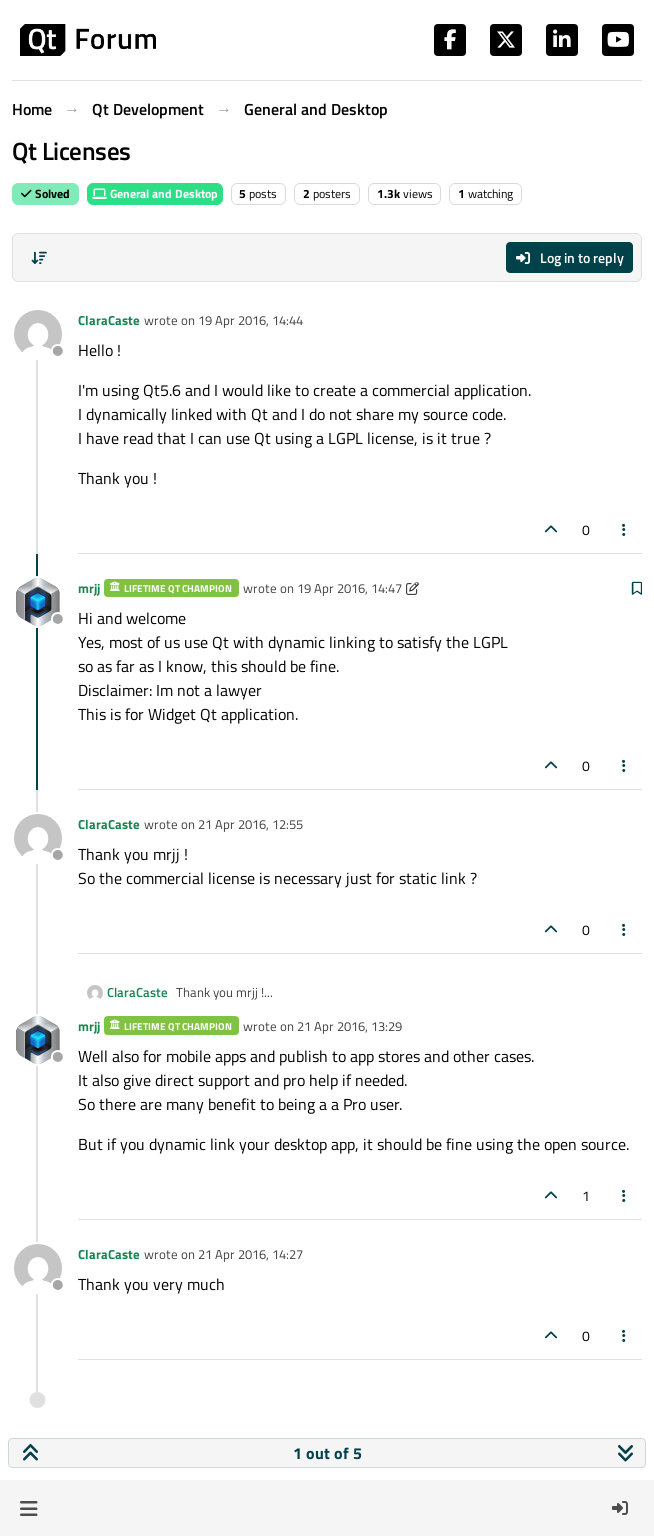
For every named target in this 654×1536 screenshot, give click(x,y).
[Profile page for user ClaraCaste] (38, 334)
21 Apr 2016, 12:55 (250, 824)
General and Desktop (155, 193)
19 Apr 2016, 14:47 (349, 588)
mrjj (89, 588)
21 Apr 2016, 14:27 (250, 1254)
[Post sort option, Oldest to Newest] (39, 258)
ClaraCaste (109, 320)
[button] (28, 1508)
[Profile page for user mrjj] (38, 602)
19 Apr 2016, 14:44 (250, 320)
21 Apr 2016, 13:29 (349, 1026)
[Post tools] (625, 529)
